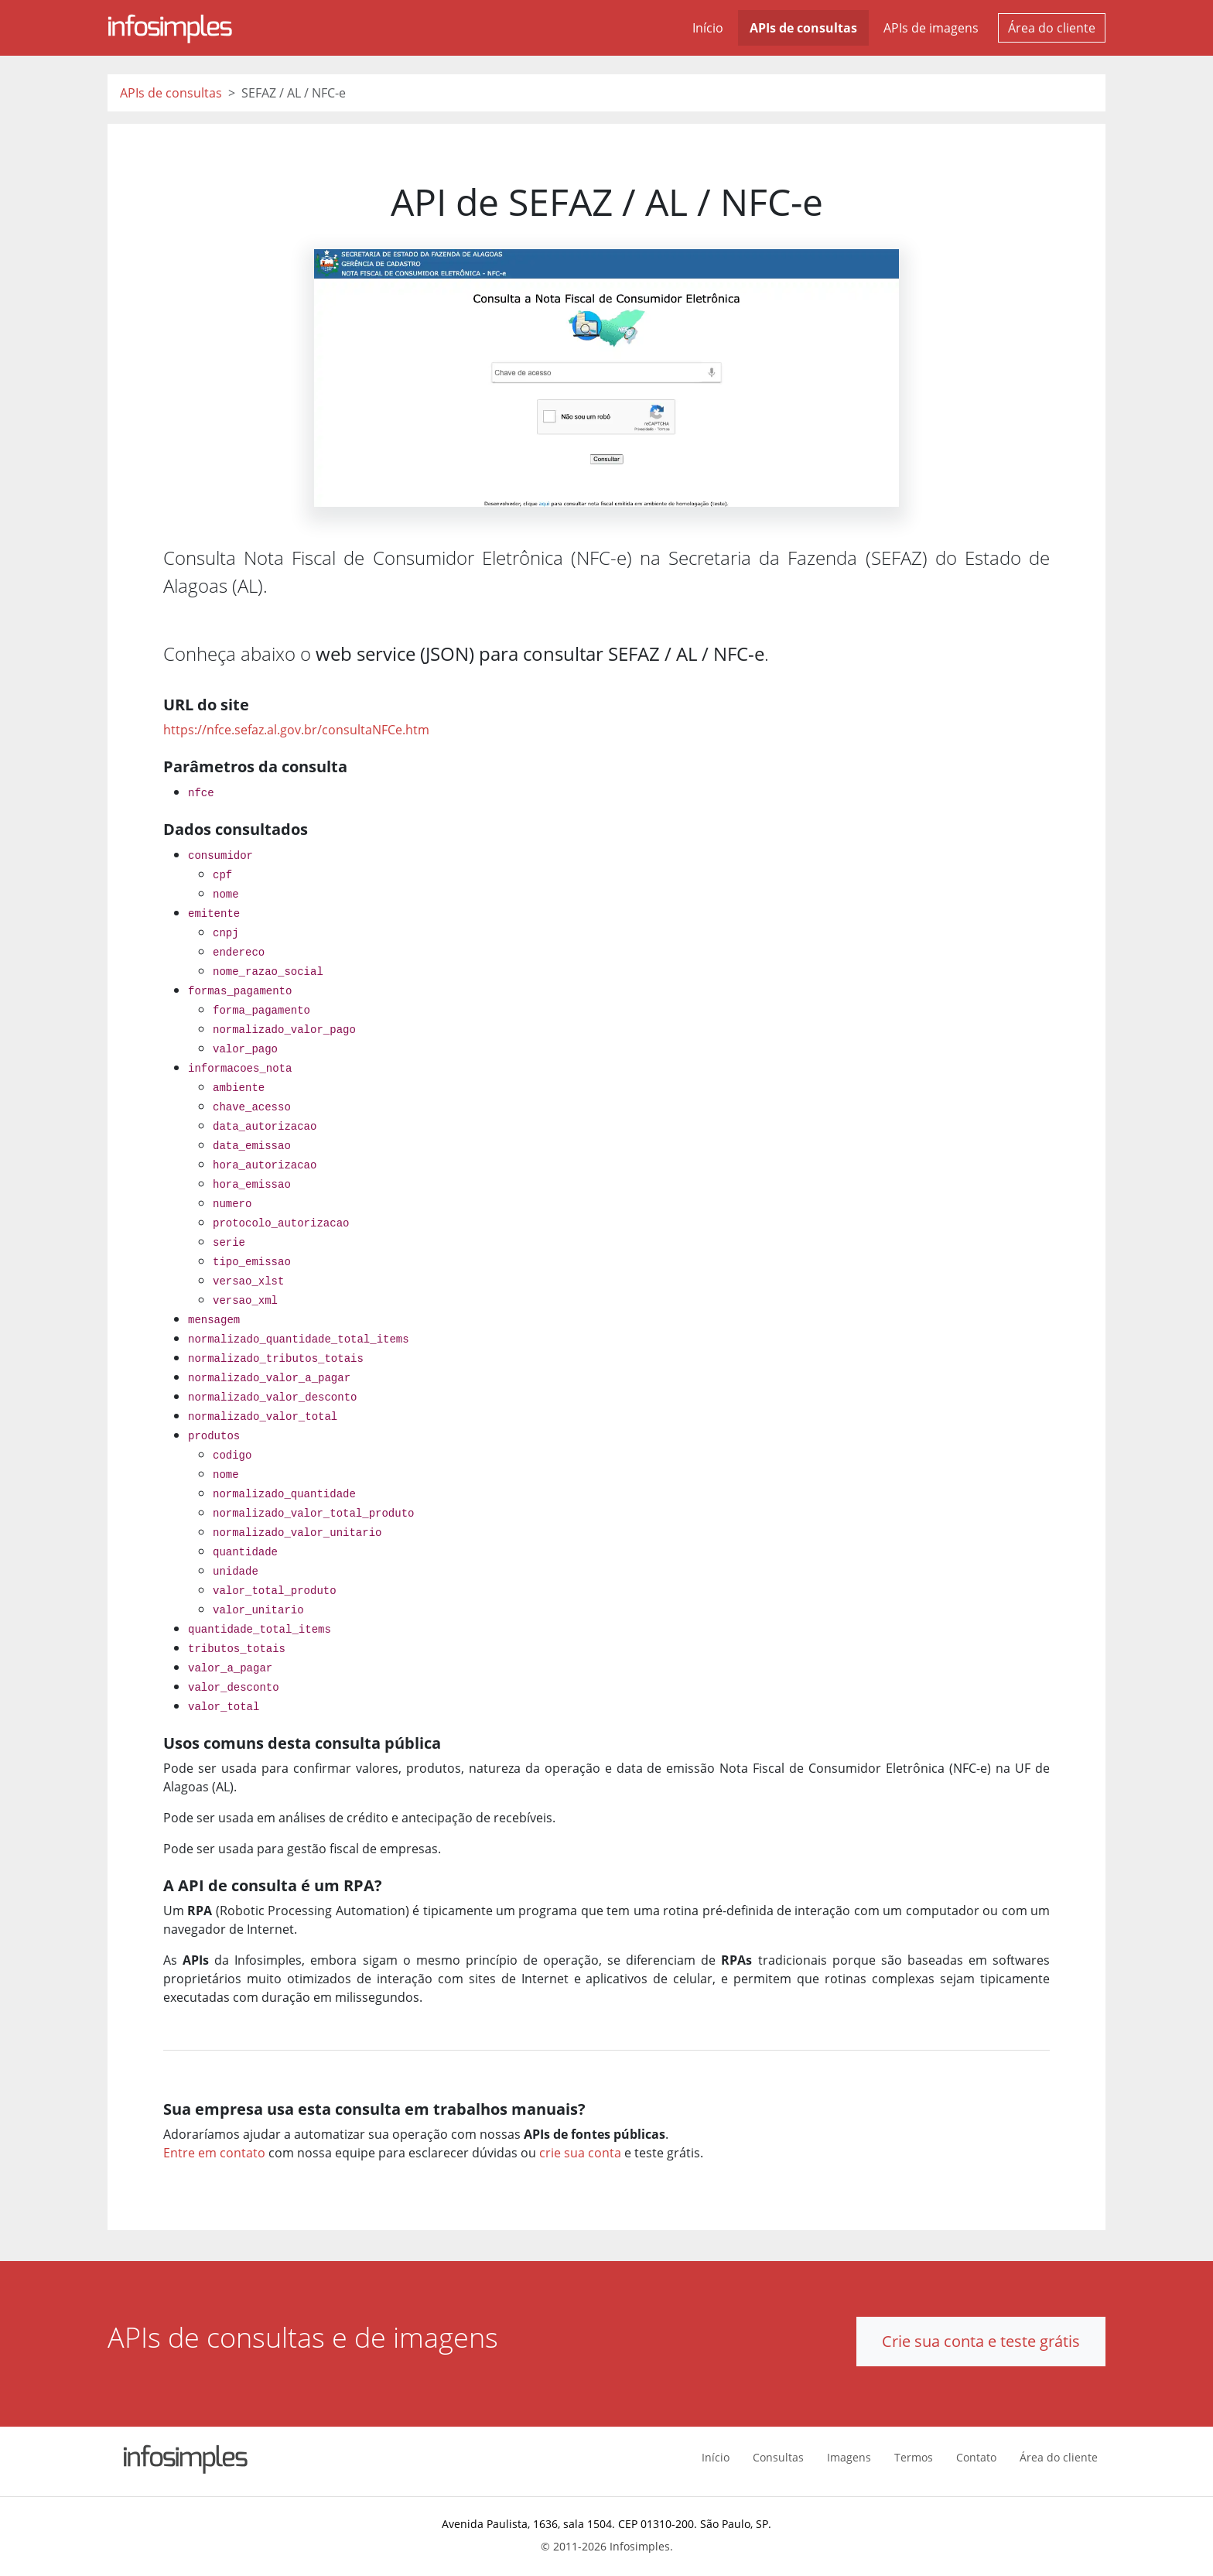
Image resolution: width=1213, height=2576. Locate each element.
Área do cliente (1051, 27)
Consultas (778, 2457)
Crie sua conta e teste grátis (981, 2341)
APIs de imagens (931, 27)
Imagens (849, 2457)
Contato (976, 2457)
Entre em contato (214, 2152)
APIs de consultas (803, 27)
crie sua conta (580, 2152)
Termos (913, 2457)
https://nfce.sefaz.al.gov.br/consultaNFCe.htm (296, 729)
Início (707, 27)
